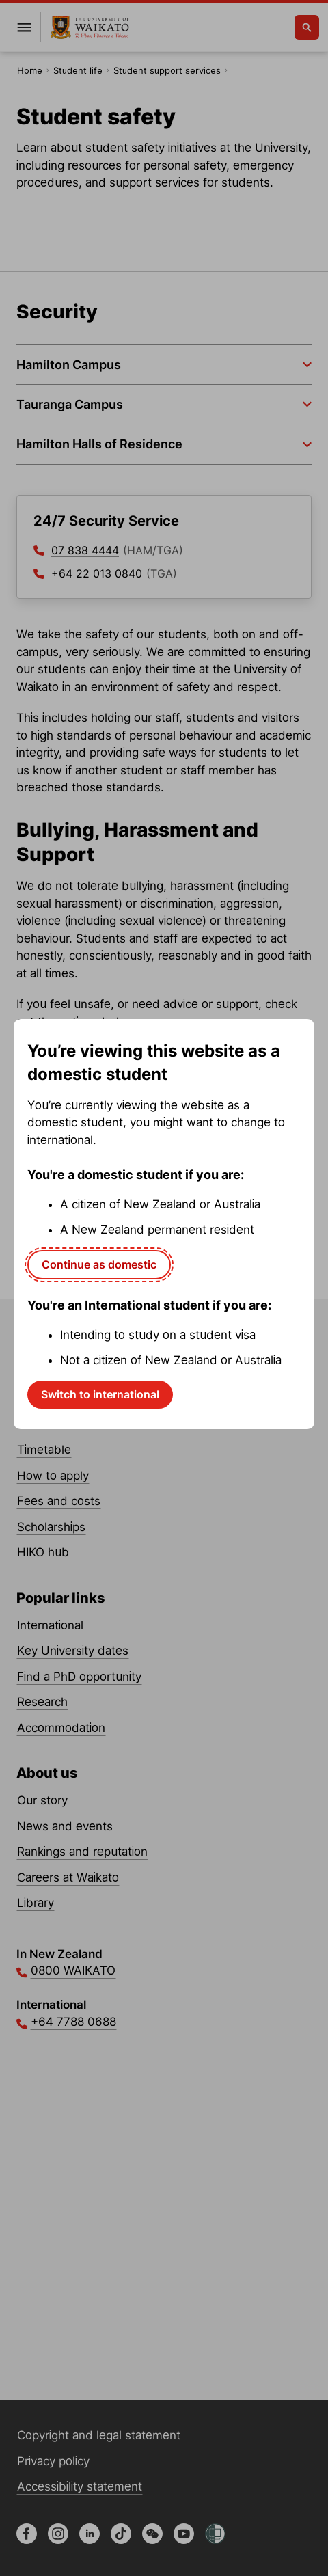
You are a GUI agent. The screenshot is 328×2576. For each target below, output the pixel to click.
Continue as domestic (99, 1264)
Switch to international (100, 1394)
